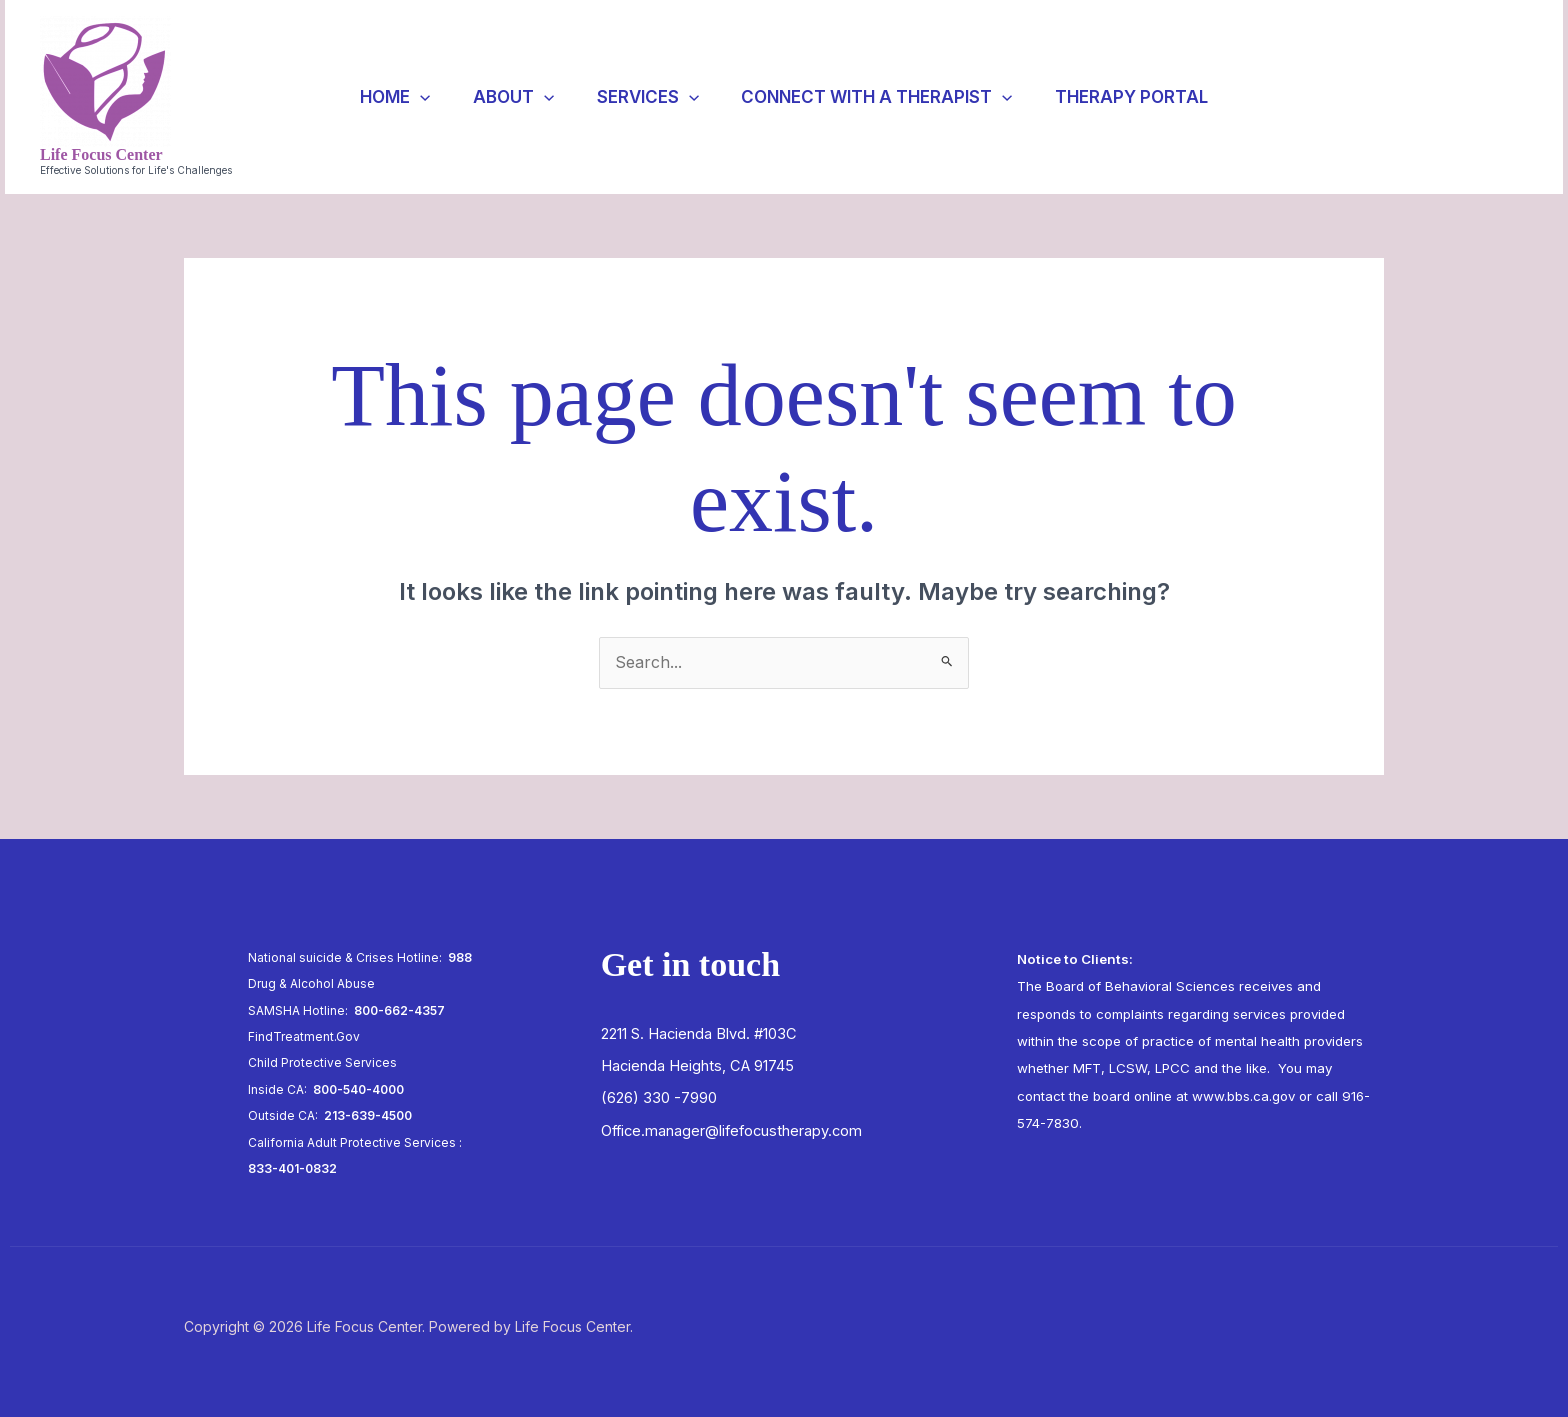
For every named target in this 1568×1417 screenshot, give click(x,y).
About (507, 97)
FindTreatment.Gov (304, 1036)
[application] (409, 97)
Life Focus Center (101, 154)
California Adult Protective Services (352, 1142)
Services (648, 97)
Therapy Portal (1142, 97)
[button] (1452, 97)
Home (384, 97)
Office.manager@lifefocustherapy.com (731, 1131)
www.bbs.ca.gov (1243, 1096)
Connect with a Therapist (882, 97)
